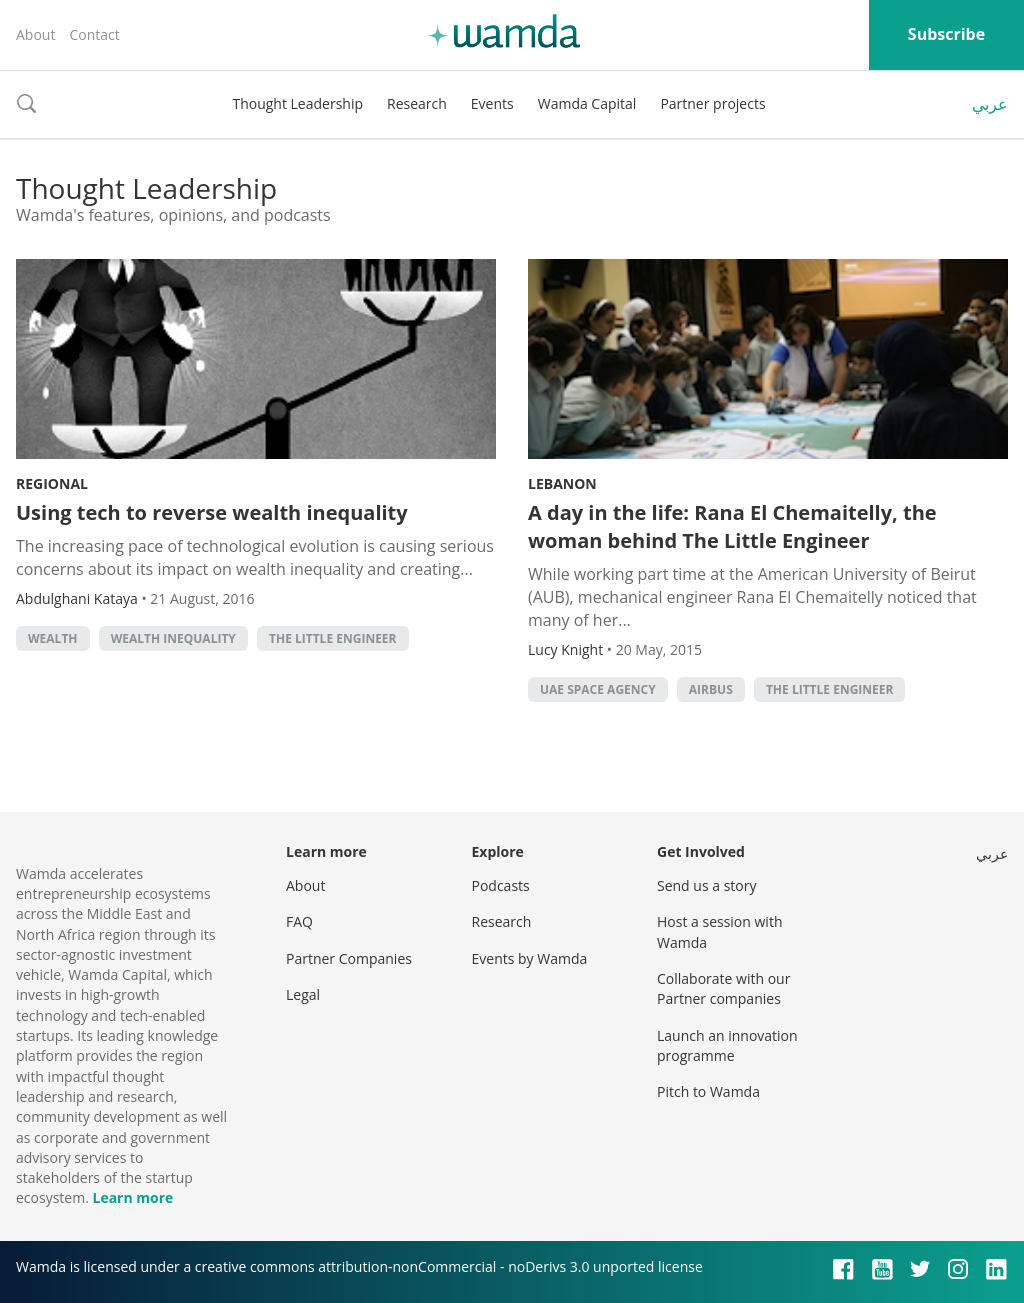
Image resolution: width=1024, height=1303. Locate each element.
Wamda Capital (587, 103)
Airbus (711, 689)
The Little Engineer (333, 638)
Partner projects (712, 103)
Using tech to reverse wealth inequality (212, 512)
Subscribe (946, 34)
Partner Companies (349, 958)
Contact (94, 34)
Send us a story (706, 885)
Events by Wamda (530, 958)
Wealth (53, 638)
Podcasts (501, 885)
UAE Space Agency (598, 689)
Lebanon (562, 483)
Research (417, 103)
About (35, 34)
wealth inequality (173, 638)
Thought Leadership (297, 103)
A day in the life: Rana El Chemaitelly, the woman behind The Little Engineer (732, 526)
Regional (52, 483)
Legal (303, 994)
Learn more (132, 1197)
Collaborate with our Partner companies (723, 988)
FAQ (299, 921)
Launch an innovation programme (727, 1045)
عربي (990, 104)
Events (492, 103)
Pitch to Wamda (708, 1091)
